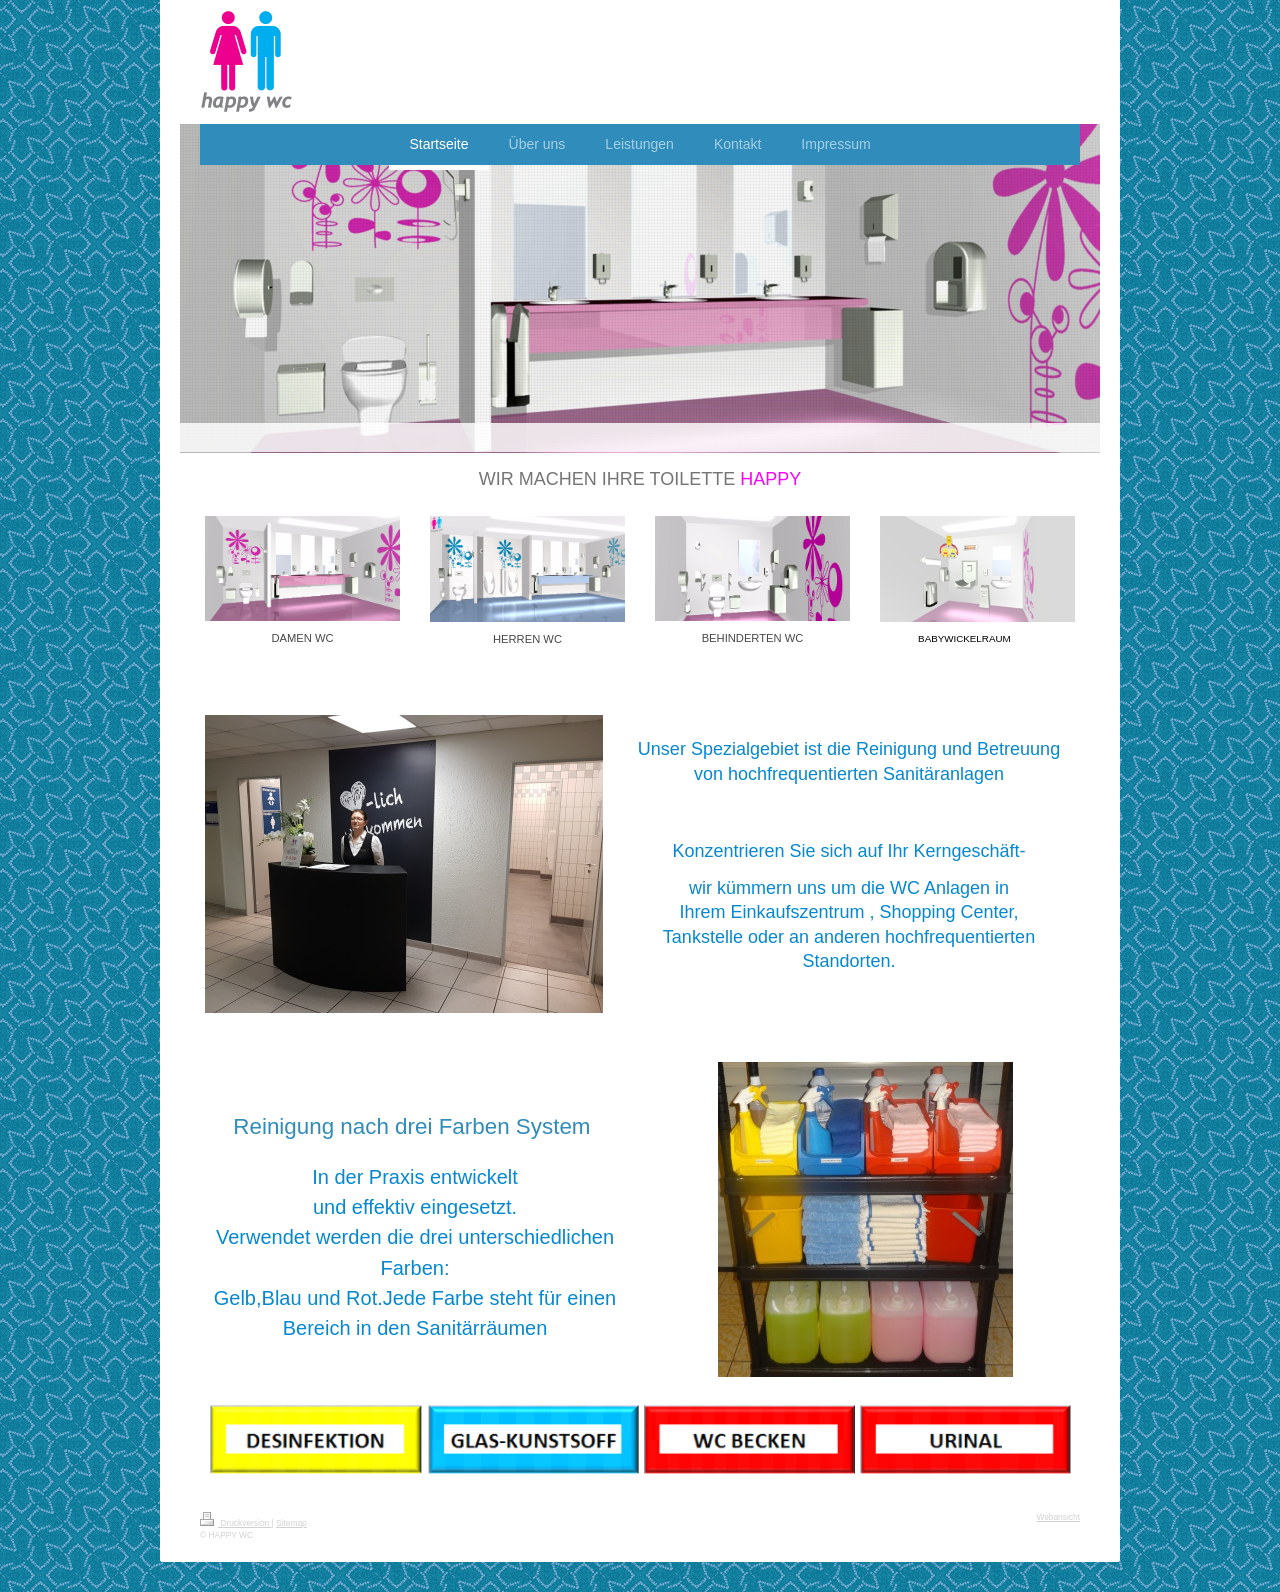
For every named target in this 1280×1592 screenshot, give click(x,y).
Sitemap (291, 1523)
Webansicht (1058, 1517)
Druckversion (236, 1523)
